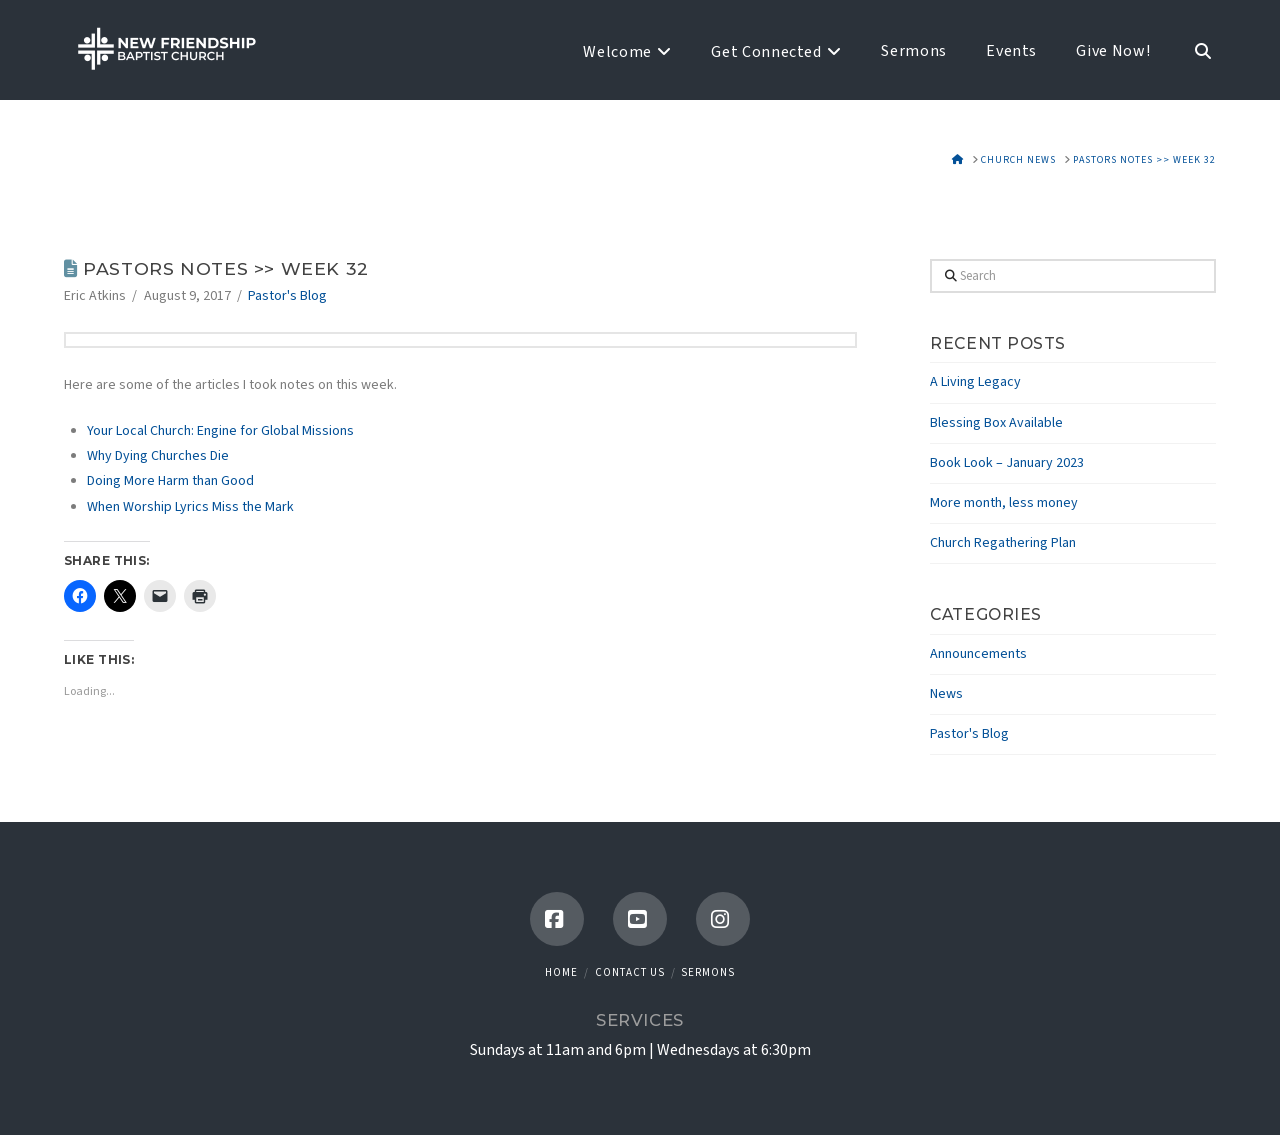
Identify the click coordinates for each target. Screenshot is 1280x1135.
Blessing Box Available (996, 423)
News (946, 694)
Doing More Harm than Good (170, 481)
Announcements (978, 654)
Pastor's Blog (287, 296)
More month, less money (1004, 503)
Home (561, 972)
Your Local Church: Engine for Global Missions (220, 431)
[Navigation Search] (1193, 50)
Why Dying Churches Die (158, 456)
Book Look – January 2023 (1007, 463)
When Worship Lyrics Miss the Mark (190, 507)
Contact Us (630, 972)
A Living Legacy (975, 382)
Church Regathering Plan (1003, 543)
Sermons (708, 972)
